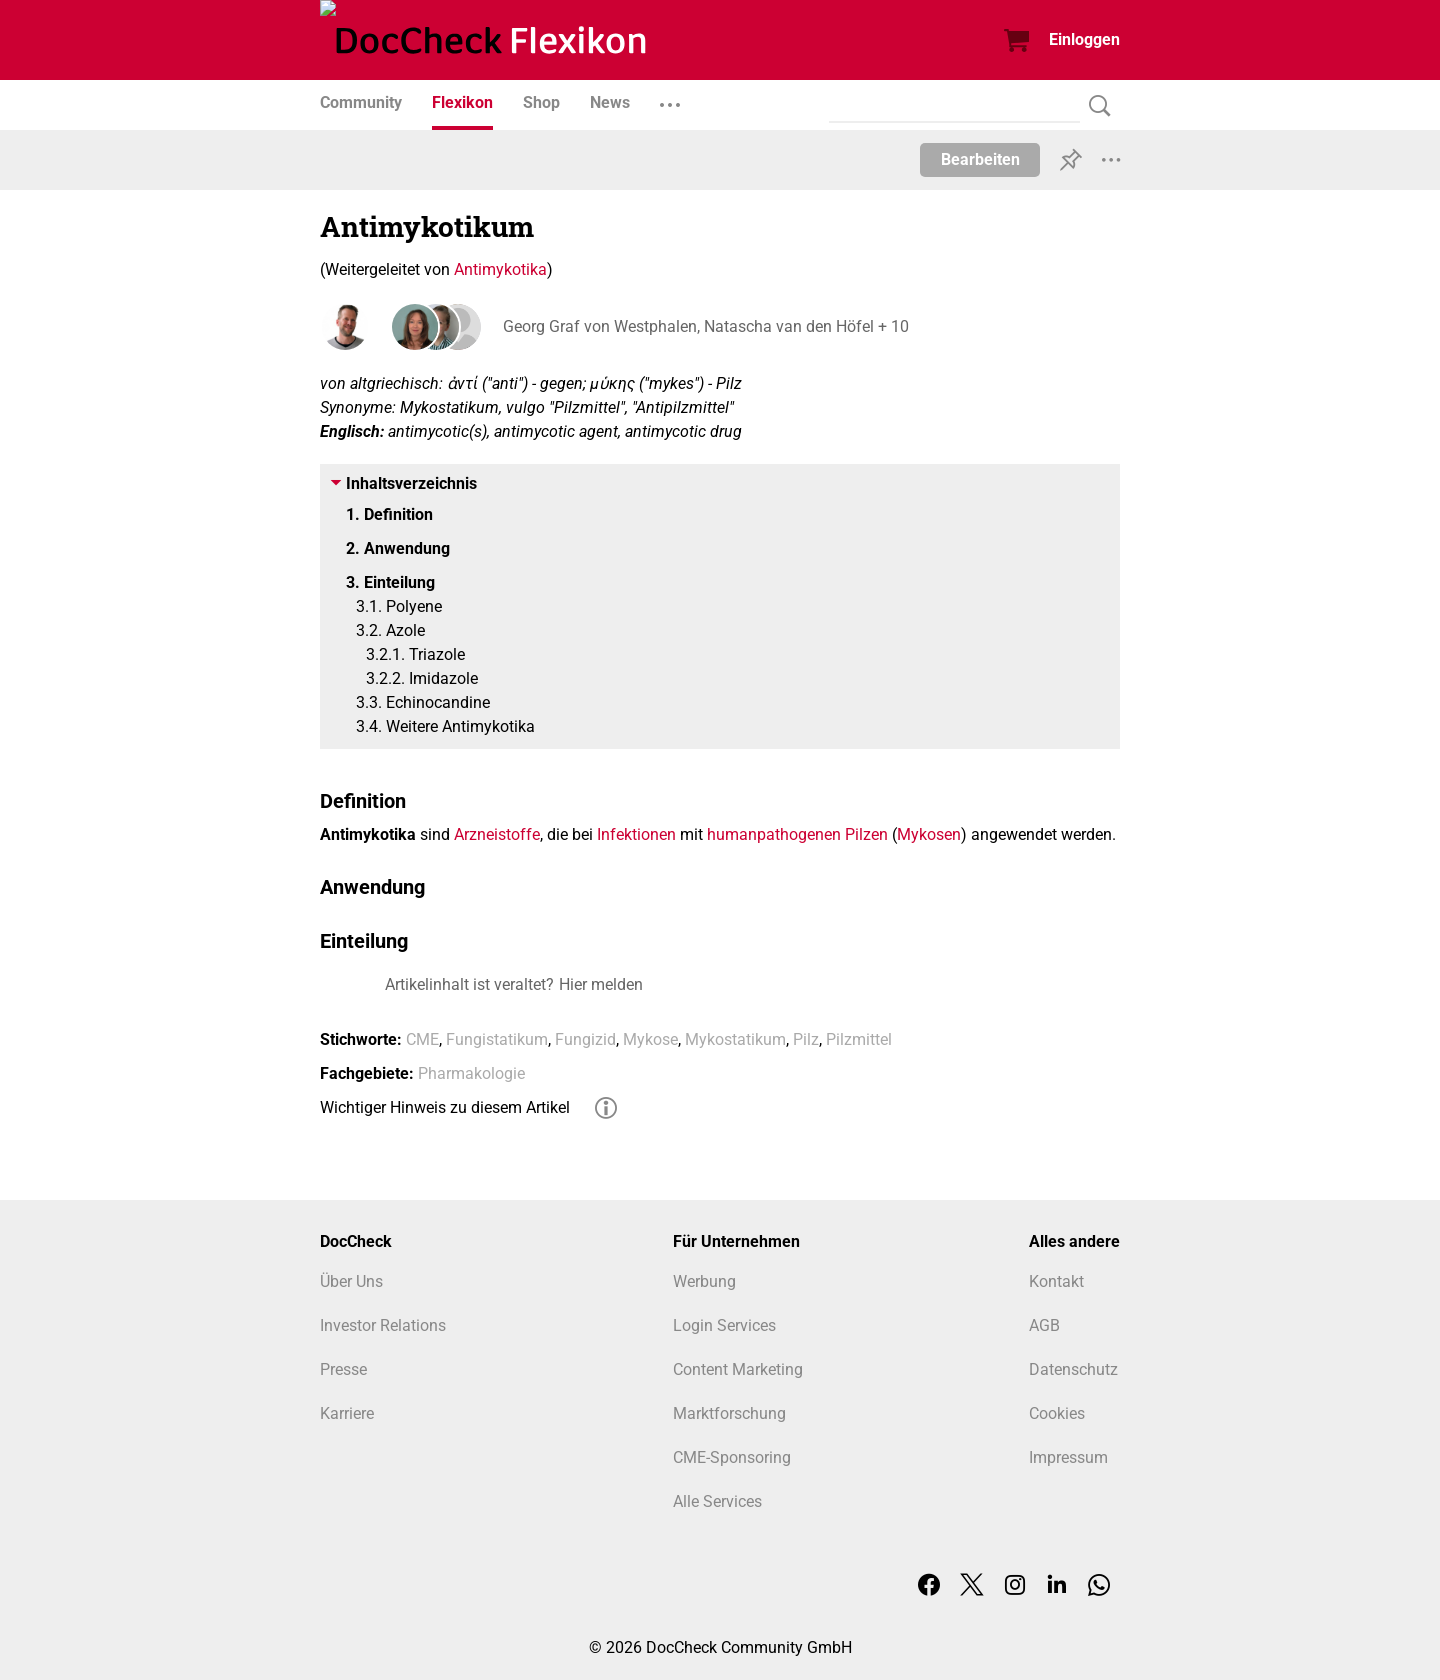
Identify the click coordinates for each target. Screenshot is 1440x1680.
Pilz (806, 1039)
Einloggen (1084, 39)
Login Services (724, 1325)
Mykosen (929, 834)
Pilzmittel (859, 1039)
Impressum (1068, 1457)
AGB (1044, 1325)
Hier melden (601, 984)
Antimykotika (500, 269)
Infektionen (636, 834)
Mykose (650, 1039)
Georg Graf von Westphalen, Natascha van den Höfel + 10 (703, 326)
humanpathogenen (774, 834)
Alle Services (717, 1501)
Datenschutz (1073, 1369)
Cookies (1057, 1413)
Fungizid (585, 1039)
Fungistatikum (497, 1039)
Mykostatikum (735, 1039)
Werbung (704, 1281)
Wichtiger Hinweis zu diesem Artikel (445, 1107)
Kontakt (1056, 1281)
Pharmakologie (471, 1073)
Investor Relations (383, 1325)
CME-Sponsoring (732, 1457)
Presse (343, 1369)
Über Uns (351, 1281)
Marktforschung (729, 1413)
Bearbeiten (980, 159)
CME (422, 1039)
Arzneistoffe (497, 834)
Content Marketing (738, 1369)
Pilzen (866, 834)
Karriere (347, 1413)
